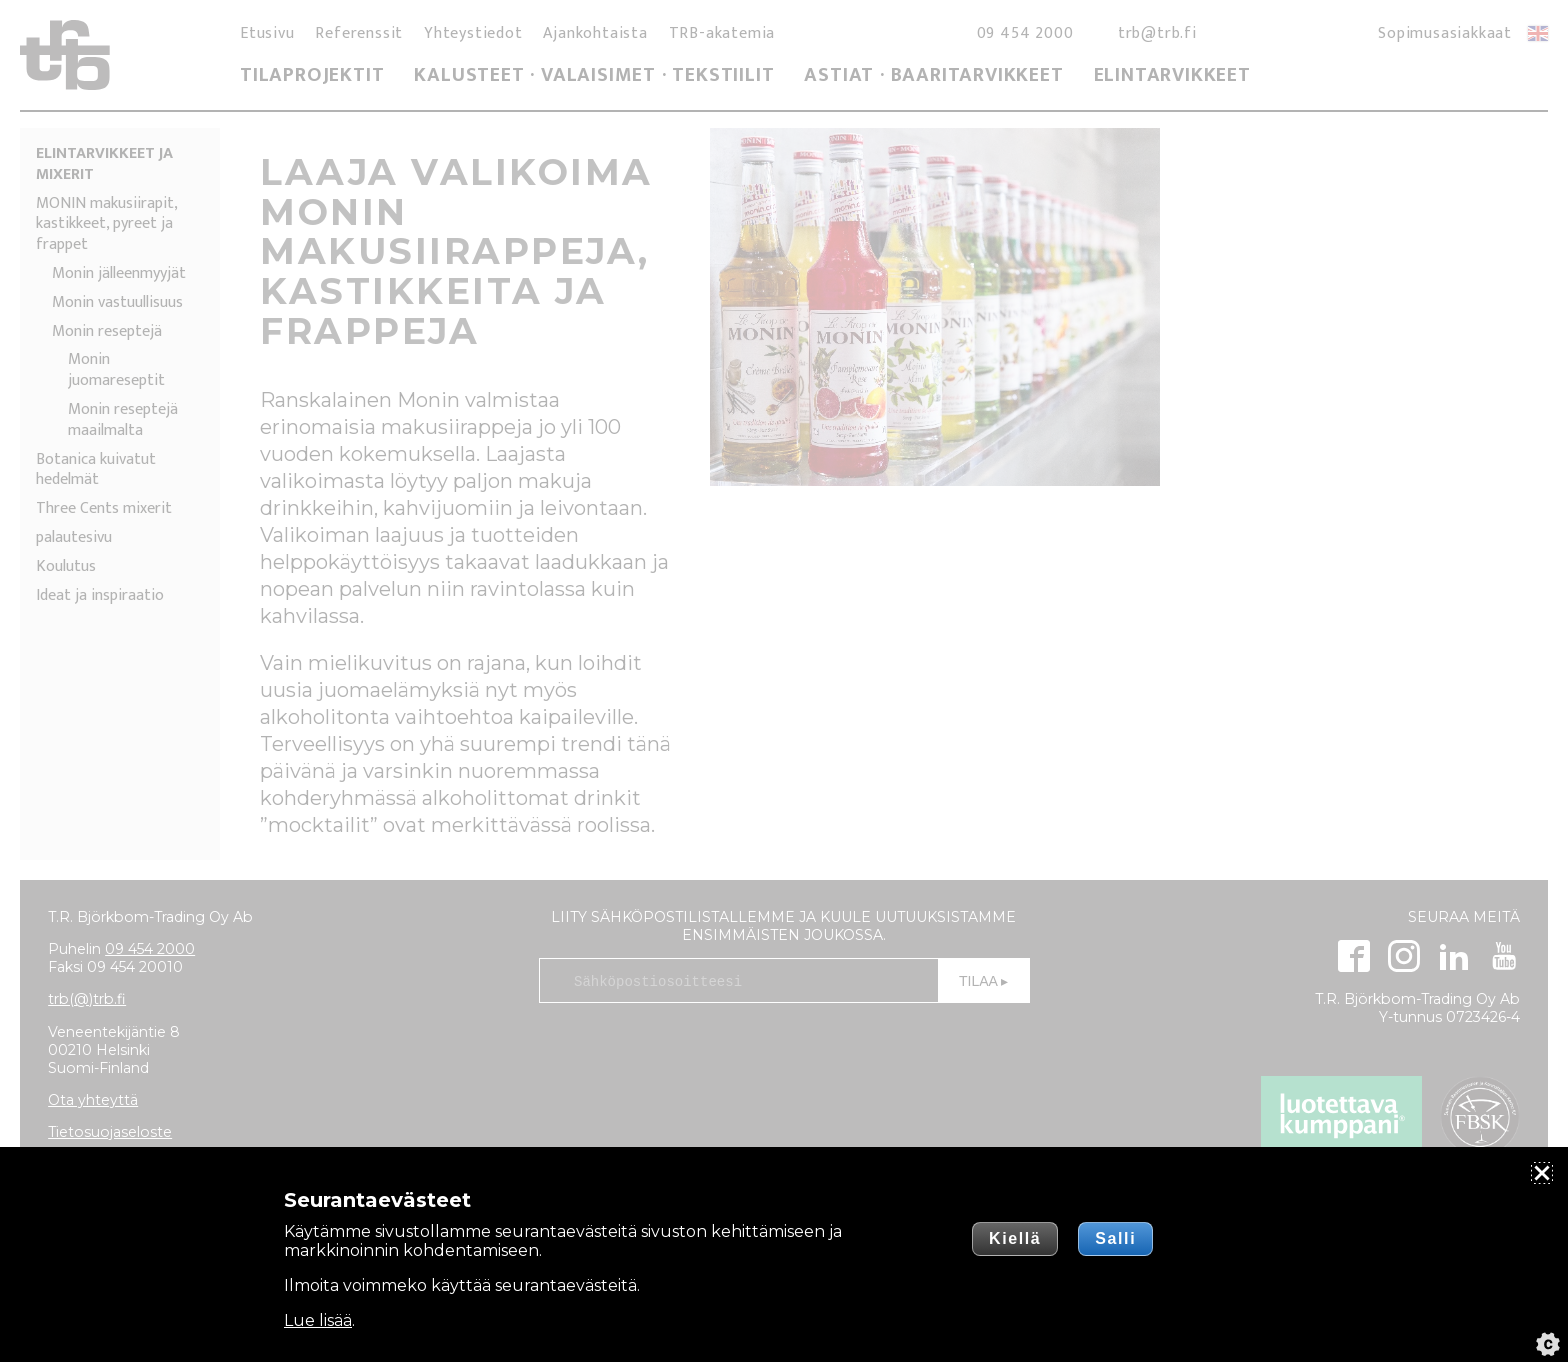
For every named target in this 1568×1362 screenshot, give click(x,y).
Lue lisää (318, 1320)
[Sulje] (1542, 1173)
